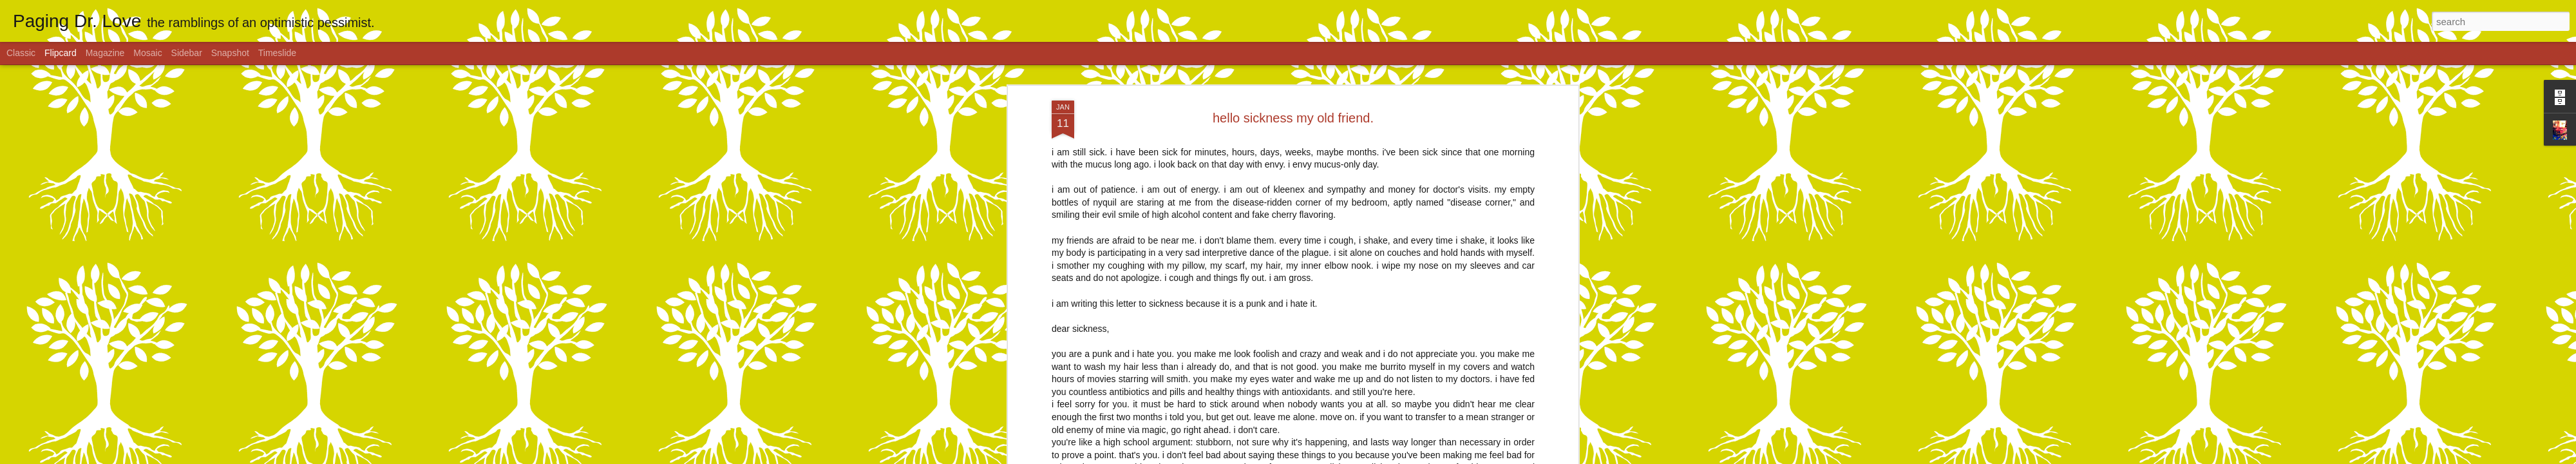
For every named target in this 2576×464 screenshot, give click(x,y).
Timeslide (277, 53)
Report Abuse (1366, 457)
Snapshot (230, 53)
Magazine (105, 53)
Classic (20, 53)
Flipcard (60, 53)
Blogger (1328, 457)
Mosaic (147, 53)
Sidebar (186, 53)
